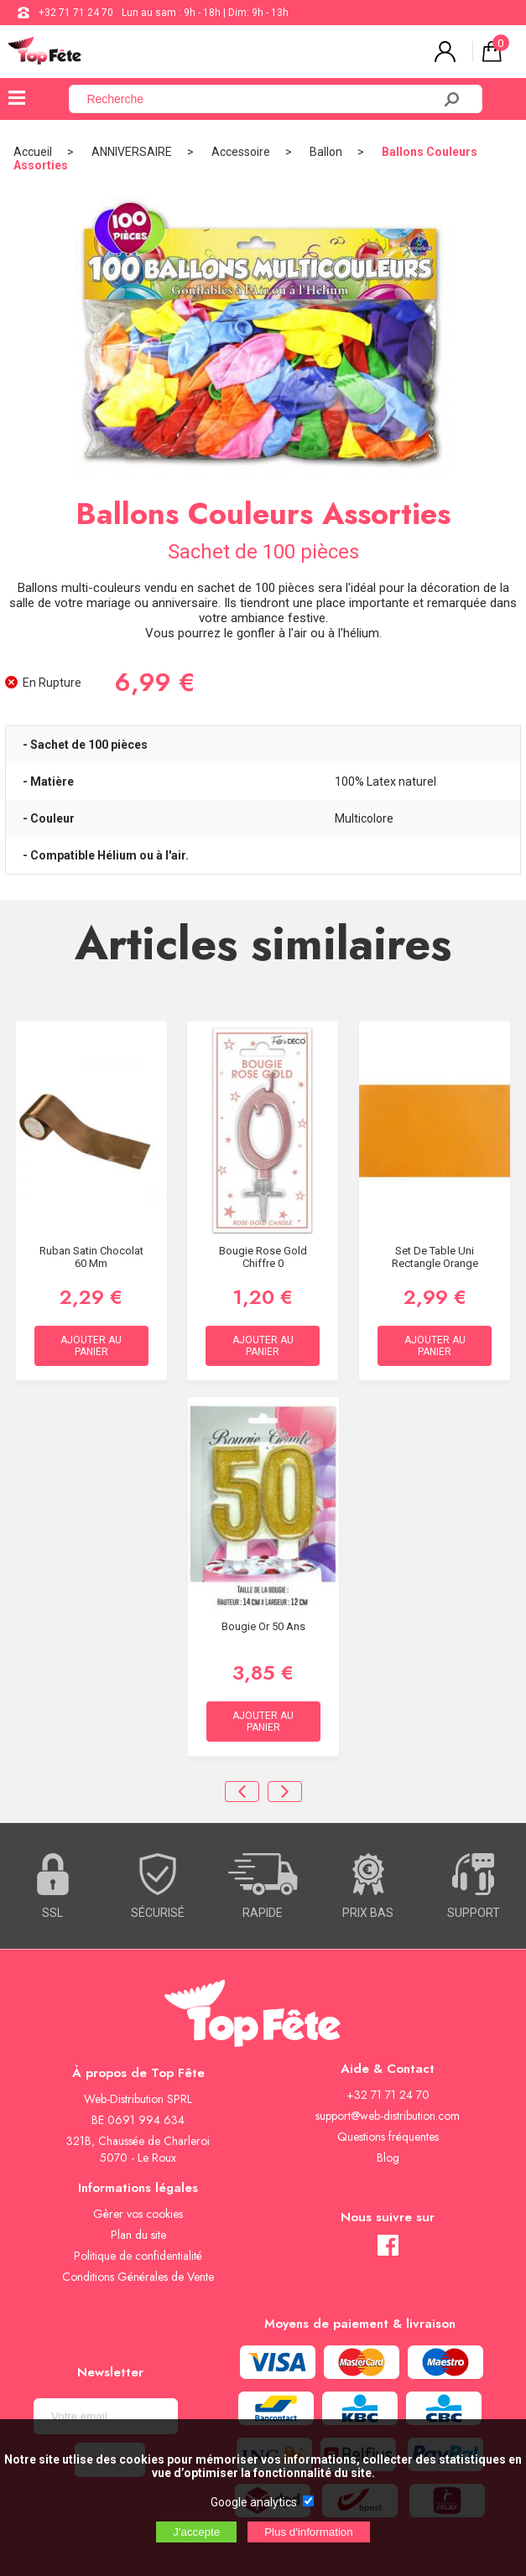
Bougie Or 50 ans (263, 1626)
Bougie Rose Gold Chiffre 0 (263, 1257)
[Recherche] (260, 99)
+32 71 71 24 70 (76, 12)
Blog (388, 2157)
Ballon (326, 151)
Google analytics (254, 2502)
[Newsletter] (106, 2416)
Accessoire (240, 151)
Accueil (32, 151)
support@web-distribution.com (387, 2115)
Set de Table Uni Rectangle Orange (435, 1257)
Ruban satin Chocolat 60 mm (91, 1257)
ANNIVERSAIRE (131, 151)
